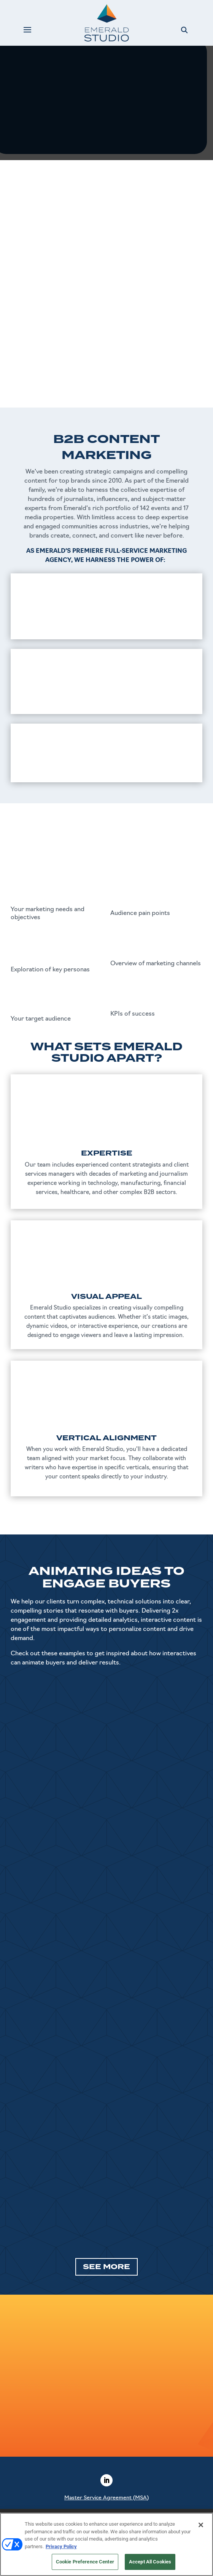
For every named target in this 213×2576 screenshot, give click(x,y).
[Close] (200, 2525)
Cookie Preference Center (85, 2562)
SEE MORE (106, 2266)
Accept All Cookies (150, 2562)
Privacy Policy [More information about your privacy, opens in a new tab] (61, 2546)
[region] (106, 2544)
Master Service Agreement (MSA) (106, 2498)
